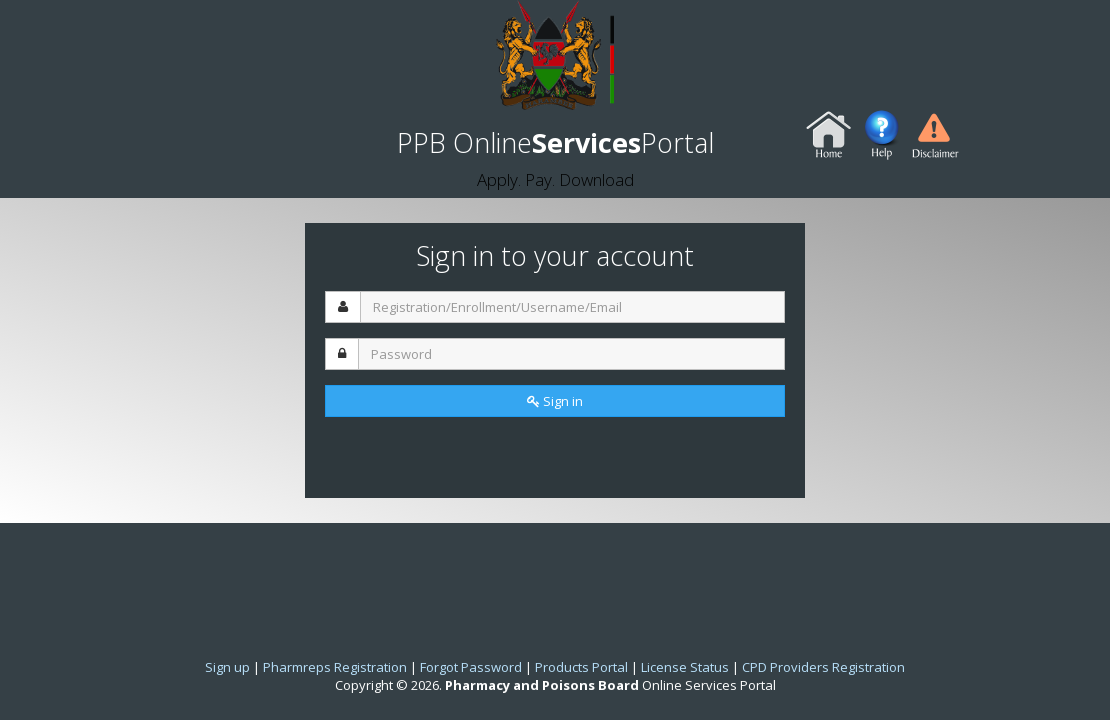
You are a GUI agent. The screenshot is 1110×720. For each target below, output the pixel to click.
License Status (685, 667)
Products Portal (581, 667)
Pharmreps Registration (335, 667)
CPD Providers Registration (823, 667)
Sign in (555, 401)
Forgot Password (471, 667)
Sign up (227, 667)
